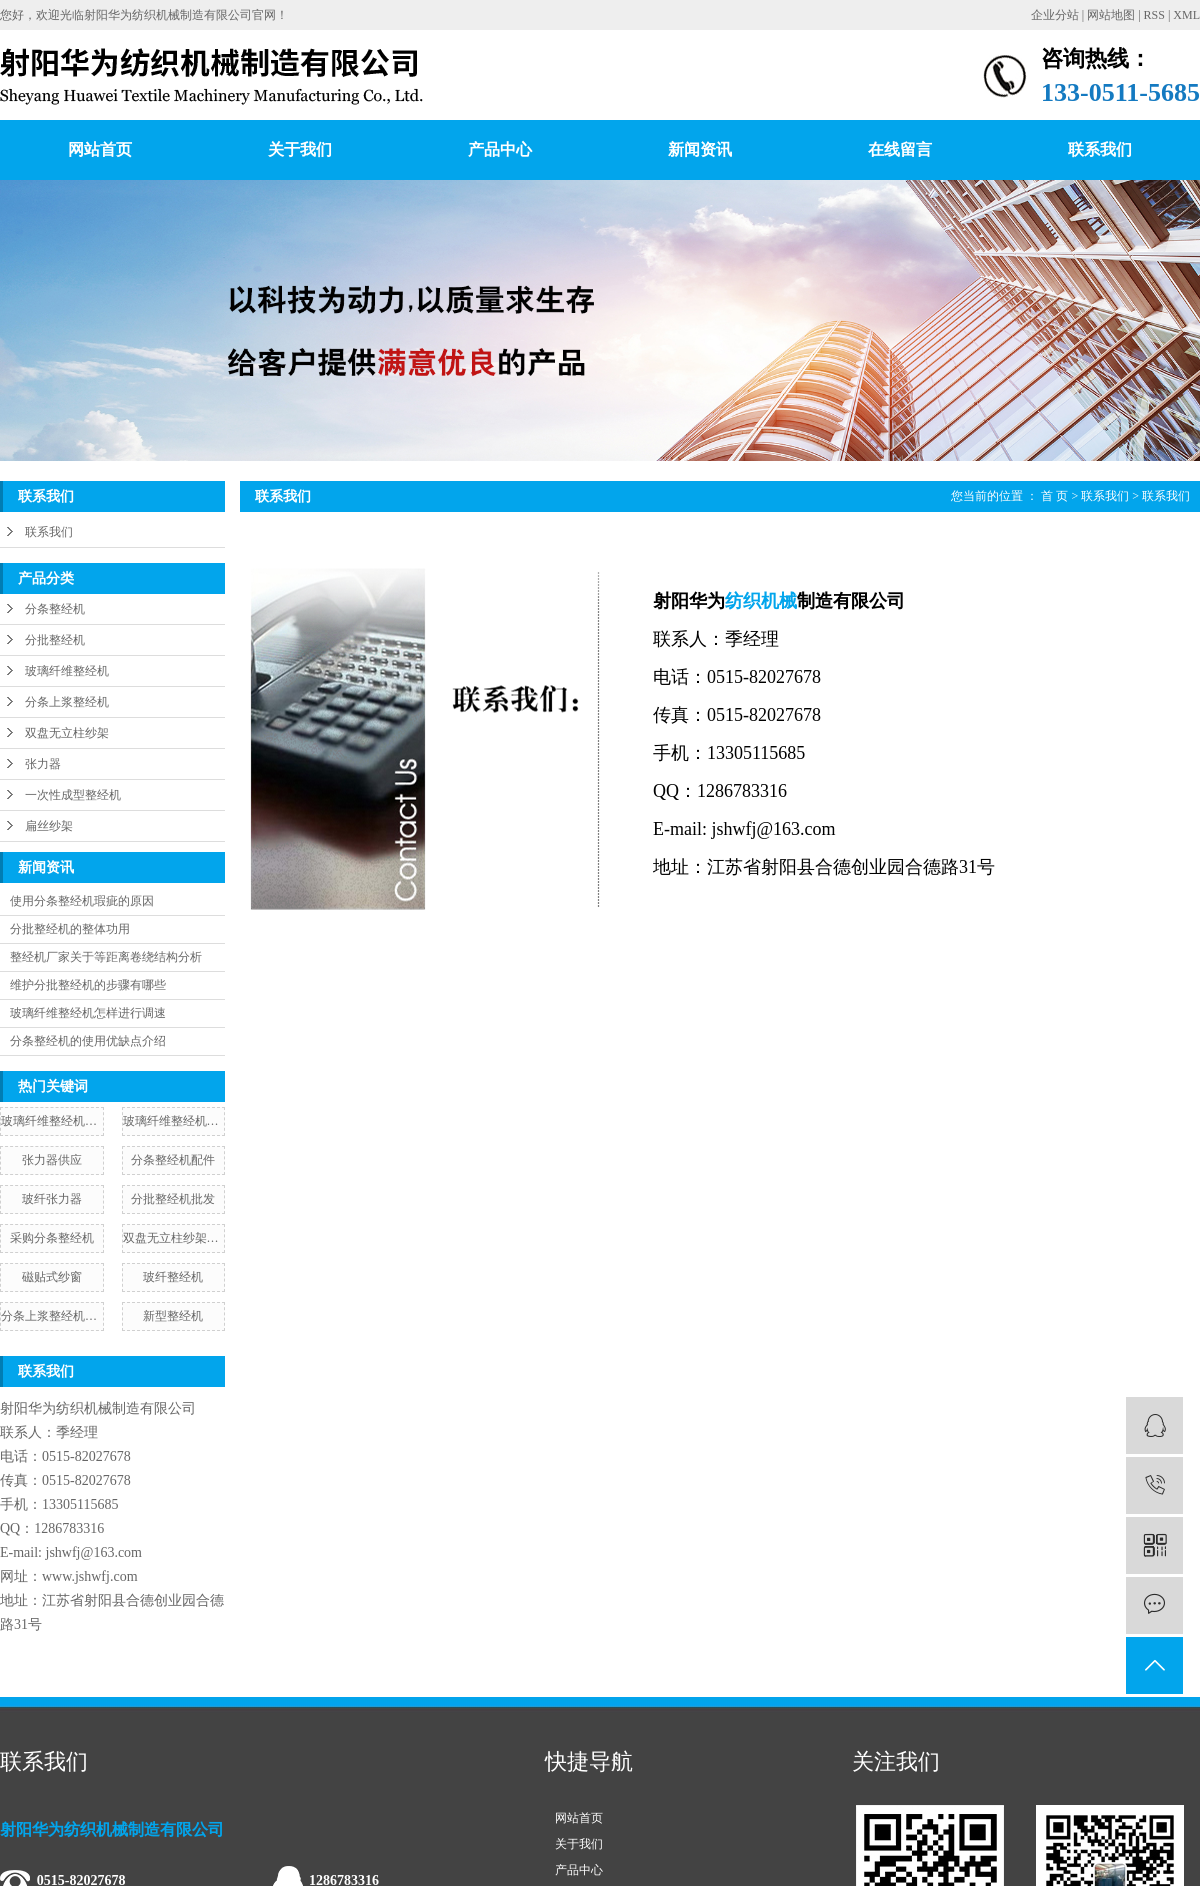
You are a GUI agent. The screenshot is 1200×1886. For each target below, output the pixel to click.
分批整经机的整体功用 (70, 929)
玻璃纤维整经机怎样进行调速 (88, 1013)
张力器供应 (52, 1160)
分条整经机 (55, 609)
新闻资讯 (700, 149)
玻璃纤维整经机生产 (52, 1121)
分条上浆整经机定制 (52, 1316)
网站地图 (1111, 15)
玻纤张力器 (52, 1199)
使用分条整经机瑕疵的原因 (82, 901)
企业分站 (1055, 15)
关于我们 (300, 149)
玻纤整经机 (173, 1277)
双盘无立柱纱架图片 (174, 1238)
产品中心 (500, 149)
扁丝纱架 (49, 826)
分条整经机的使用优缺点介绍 (88, 1041)
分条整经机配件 (173, 1160)
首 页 (1054, 496)
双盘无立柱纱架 (67, 733)
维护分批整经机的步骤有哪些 (88, 985)
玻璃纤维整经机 (67, 671)
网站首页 (100, 149)
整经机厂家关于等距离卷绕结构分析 (106, 957)
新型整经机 (173, 1316)
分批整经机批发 (173, 1199)
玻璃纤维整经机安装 (174, 1121)
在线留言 (900, 149)
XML (1186, 15)
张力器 (43, 764)
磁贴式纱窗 (52, 1277)
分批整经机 (55, 640)
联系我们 (1100, 149)
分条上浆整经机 (67, 702)
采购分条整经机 (52, 1238)
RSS (1154, 15)
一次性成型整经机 (73, 795)
